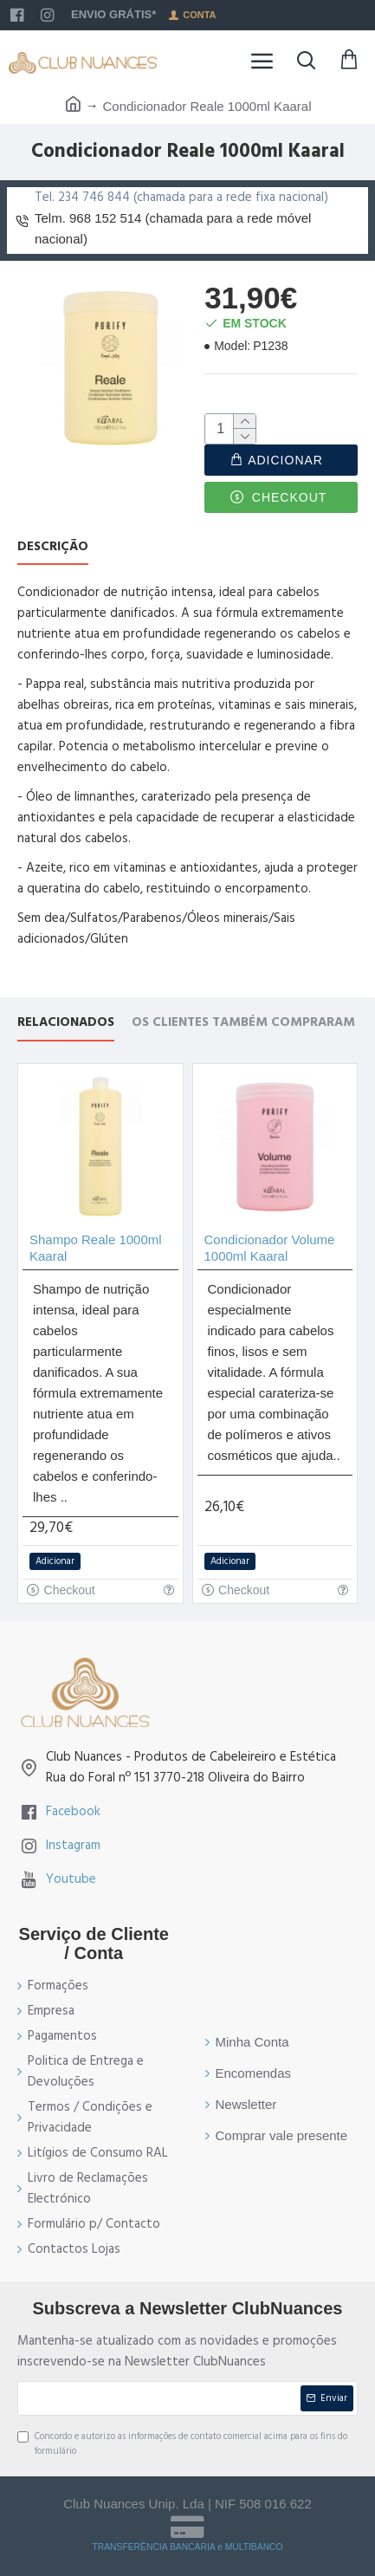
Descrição (52, 547)
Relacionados (65, 1023)
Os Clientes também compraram (243, 1023)
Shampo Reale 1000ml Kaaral (95, 1248)
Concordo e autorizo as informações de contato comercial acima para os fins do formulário (182, 2444)
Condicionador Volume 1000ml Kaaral (269, 1248)
